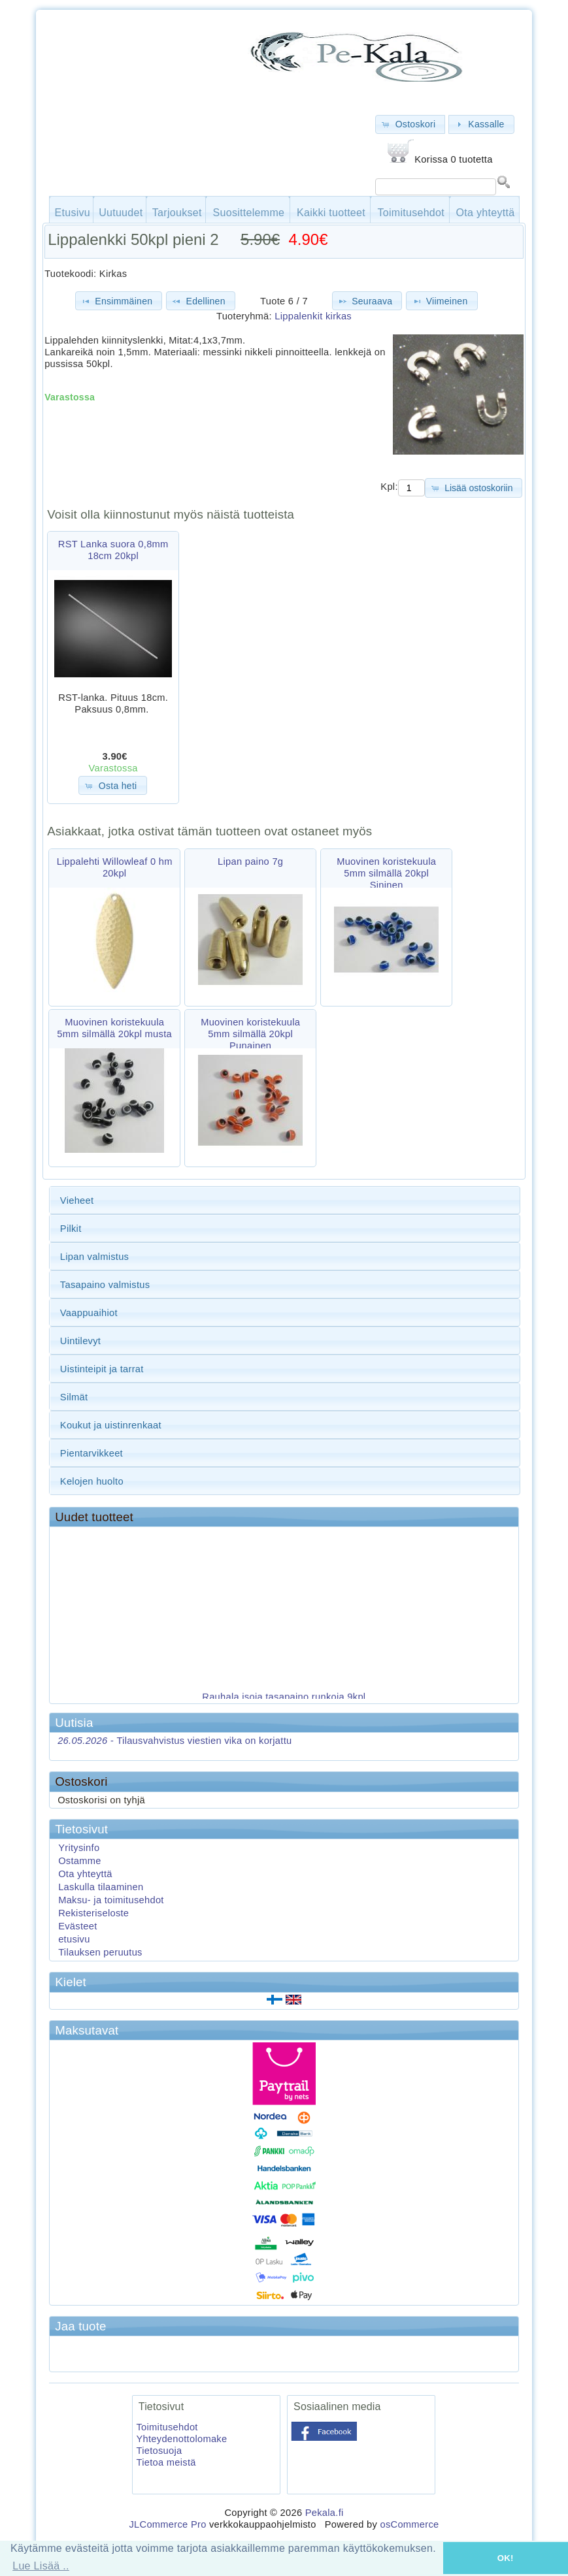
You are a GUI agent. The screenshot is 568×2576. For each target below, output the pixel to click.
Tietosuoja (159, 2450)
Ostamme (79, 1861)
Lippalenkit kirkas (313, 316)
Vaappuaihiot (89, 1313)
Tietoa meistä (165, 2462)
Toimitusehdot (410, 212)
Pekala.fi (324, 2512)
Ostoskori (81, 1781)
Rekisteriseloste (93, 1913)
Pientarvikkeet (91, 1453)
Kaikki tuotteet (331, 212)
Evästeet (77, 1926)
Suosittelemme (249, 212)
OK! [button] (505, 2558)
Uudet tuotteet (94, 1517)
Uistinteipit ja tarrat (102, 1369)
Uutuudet (120, 212)
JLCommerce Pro (167, 2524)
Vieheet (77, 1200)
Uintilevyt (80, 1341)
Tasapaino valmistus (105, 1285)
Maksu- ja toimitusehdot (111, 1900)
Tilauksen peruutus (100, 1952)
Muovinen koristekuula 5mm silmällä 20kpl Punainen (250, 1034)
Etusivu (73, 212)
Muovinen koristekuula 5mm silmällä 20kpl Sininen (386, 873)
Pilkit (71, 1228)
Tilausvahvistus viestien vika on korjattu (175, 1740)
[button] (410, 124)
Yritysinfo (78, 1848)
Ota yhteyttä (485, 212)
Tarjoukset (177, 212)
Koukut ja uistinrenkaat (110, 1425)
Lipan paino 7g (250, 861)
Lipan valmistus (94, 1256)
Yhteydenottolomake (181, 2439)
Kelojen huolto (92, 1481)
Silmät (74, 1397)
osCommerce (409, 2524)
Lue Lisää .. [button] (40, 2565)
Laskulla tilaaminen (100, 1887)
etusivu (74, 1939)
